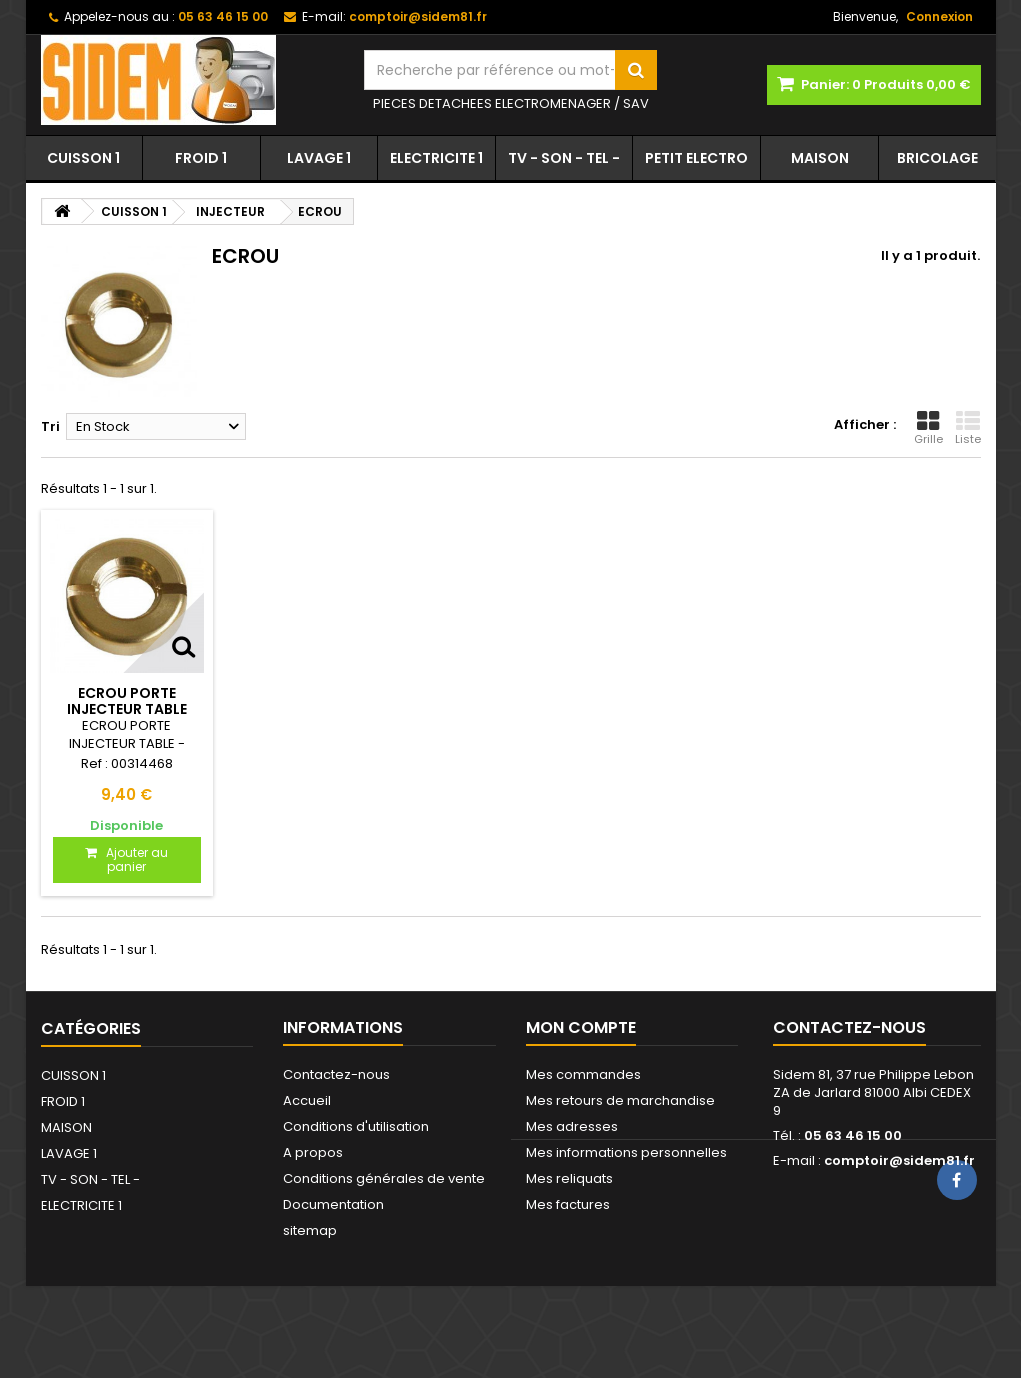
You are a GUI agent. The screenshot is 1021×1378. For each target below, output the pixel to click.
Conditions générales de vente (384, 1178)
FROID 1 (201, 158)
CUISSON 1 (83, 158)
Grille (928, 428)
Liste (968, 428)
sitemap (310, 1230)
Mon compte (581, 1027)
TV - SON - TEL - (564, 158)
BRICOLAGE (937, 158)
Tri (50, 426)
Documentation (333, 1204)
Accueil (307, 1100)
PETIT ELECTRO (696, 158)
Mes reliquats (569, 1178)
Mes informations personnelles (626, 1152)
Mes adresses (572, 1126)
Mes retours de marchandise (620, 1100)
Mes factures (568, 1204)
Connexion (939, 16)
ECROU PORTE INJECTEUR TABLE (127, 701)
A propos (313, 1152)
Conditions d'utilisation (356, 1126)
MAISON (820, 158)
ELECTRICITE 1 (436, 158)
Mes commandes (583, 1074)
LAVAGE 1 (319, 158)
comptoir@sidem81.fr (899, 1160)
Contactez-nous (336, 1074)
